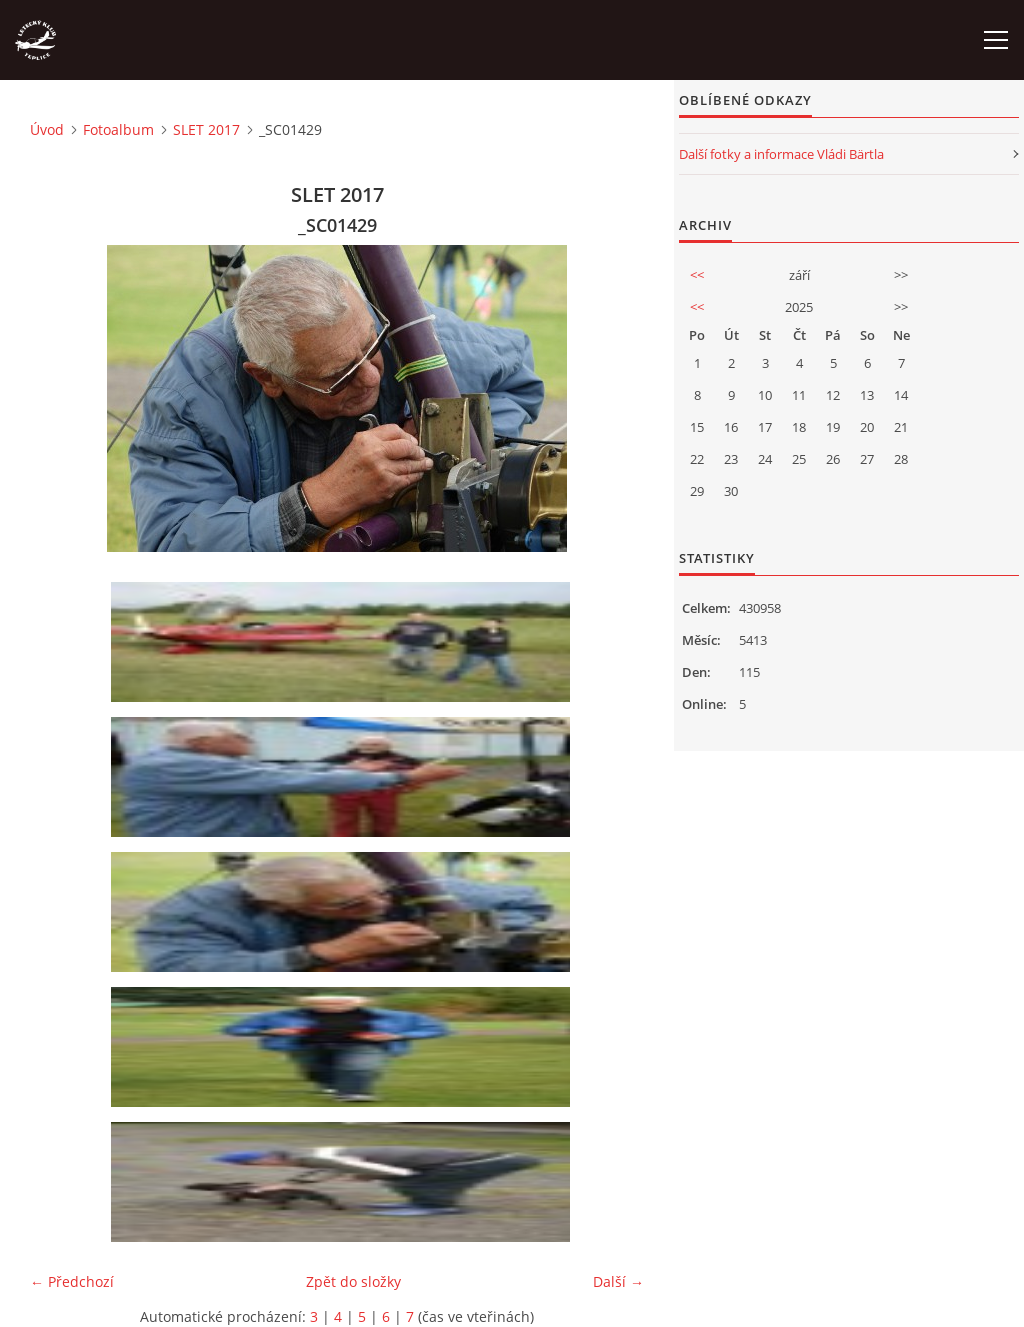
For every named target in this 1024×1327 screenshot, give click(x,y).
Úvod (47, 129)
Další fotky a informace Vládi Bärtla (781, 154)
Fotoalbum (118, 129)
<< (697, 275)
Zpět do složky (353, 1281)
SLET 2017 (206, 129)
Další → (618, 1281)
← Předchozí (72, 1281)
